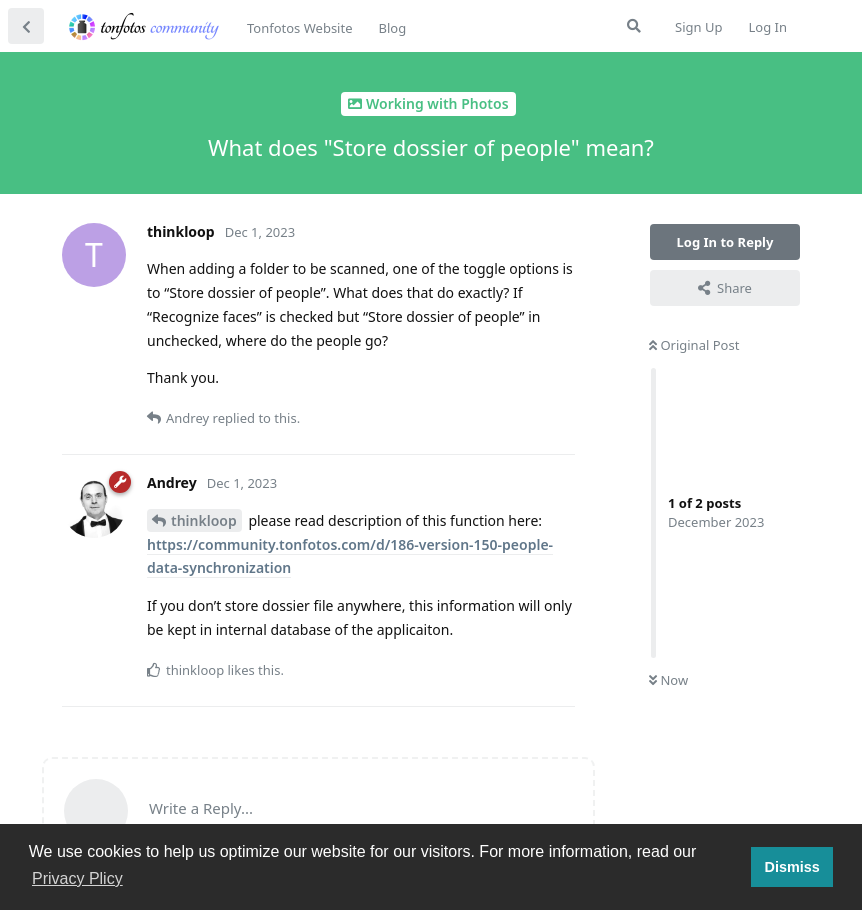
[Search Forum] (634, 26)
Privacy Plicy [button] (77, 878)
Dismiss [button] (791, 867)
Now (668, 680)
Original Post (694, 345)
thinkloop (204, 520)
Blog (392, 28)
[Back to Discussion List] (26, 26)
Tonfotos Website (299, 28)
